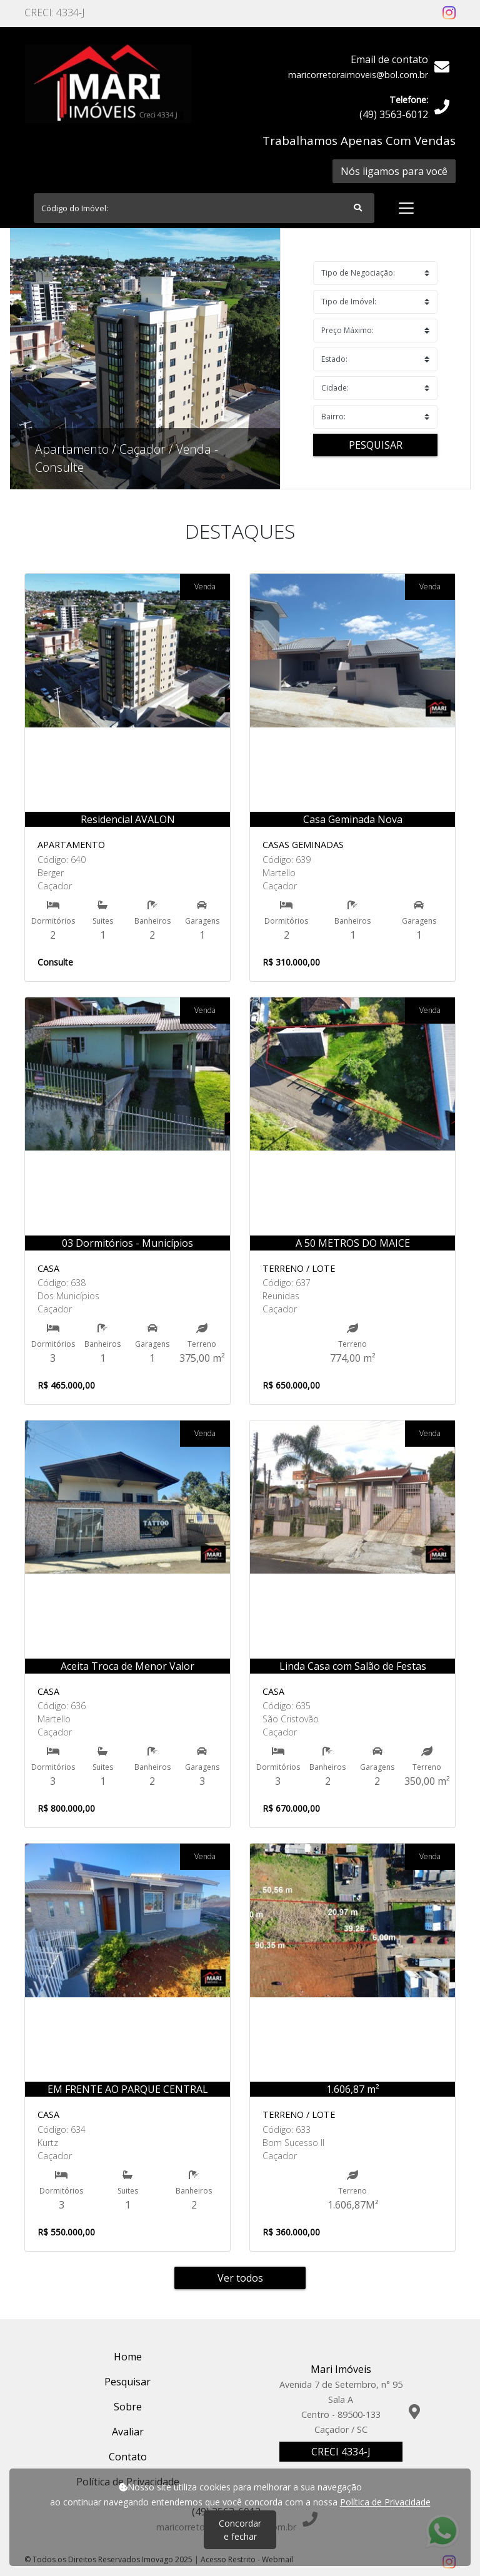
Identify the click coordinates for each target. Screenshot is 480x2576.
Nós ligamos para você (394, 171)
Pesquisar (375, 445)
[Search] (204, 208)
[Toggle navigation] (406, 208)
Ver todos (240, 2278)
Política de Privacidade (385, 2502)
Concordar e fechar (240, 2529)
